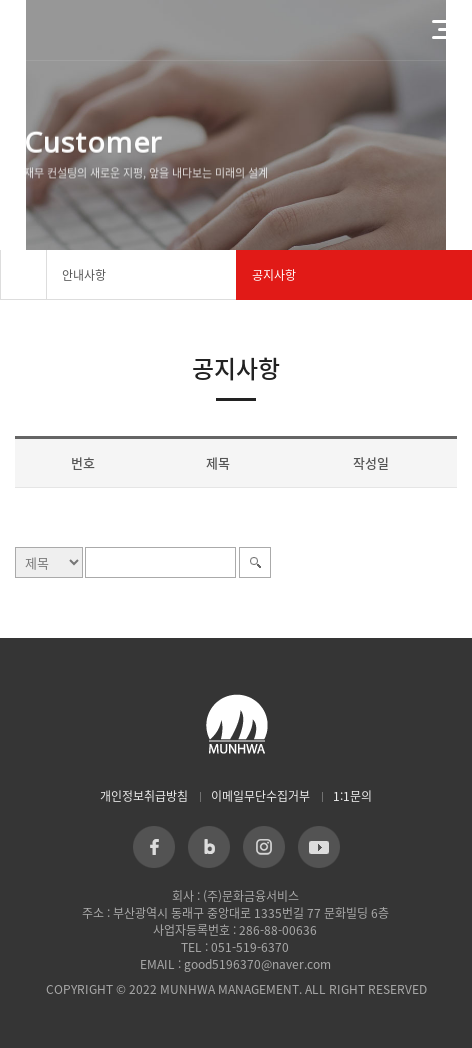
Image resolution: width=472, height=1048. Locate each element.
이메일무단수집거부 (260, 796)
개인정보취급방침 (144, 796)
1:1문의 (352, 796)
